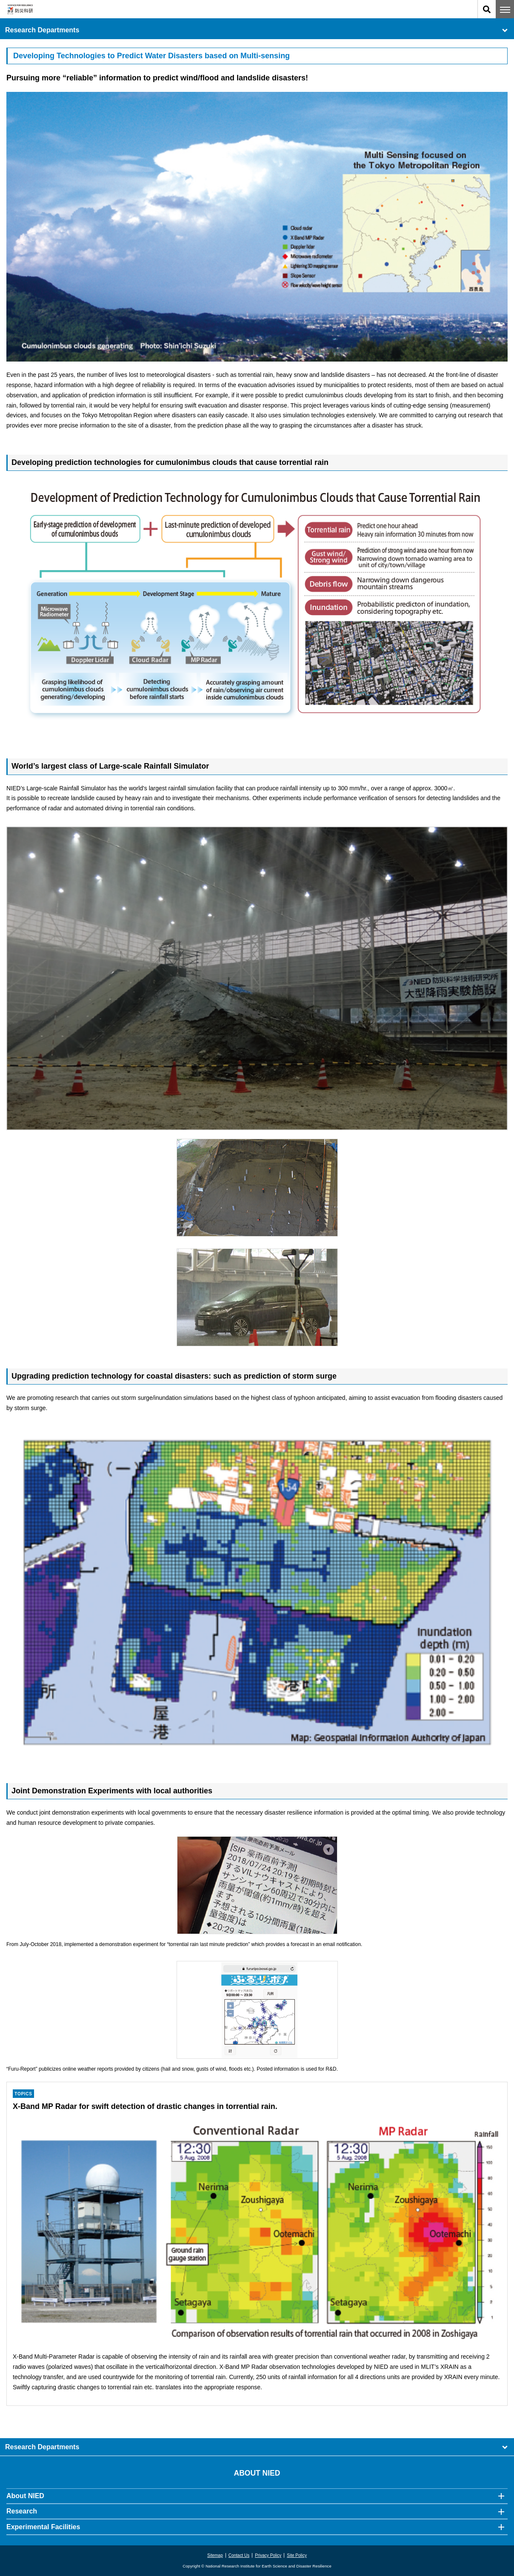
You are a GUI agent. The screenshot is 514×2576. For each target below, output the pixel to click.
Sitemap (215, 2555)
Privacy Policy (268, 2555)
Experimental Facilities (43, 2526)
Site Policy (297, 2555)
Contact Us (238, 2555)
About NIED (25, 2495)
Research (21, 2511)
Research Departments (257, 30)
